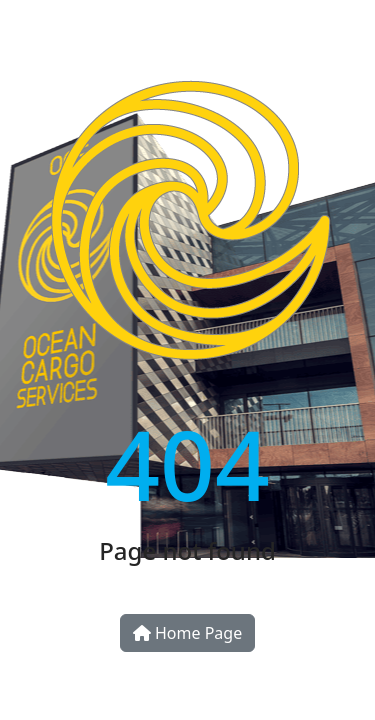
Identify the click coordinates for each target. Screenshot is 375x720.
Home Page (187, 633)
